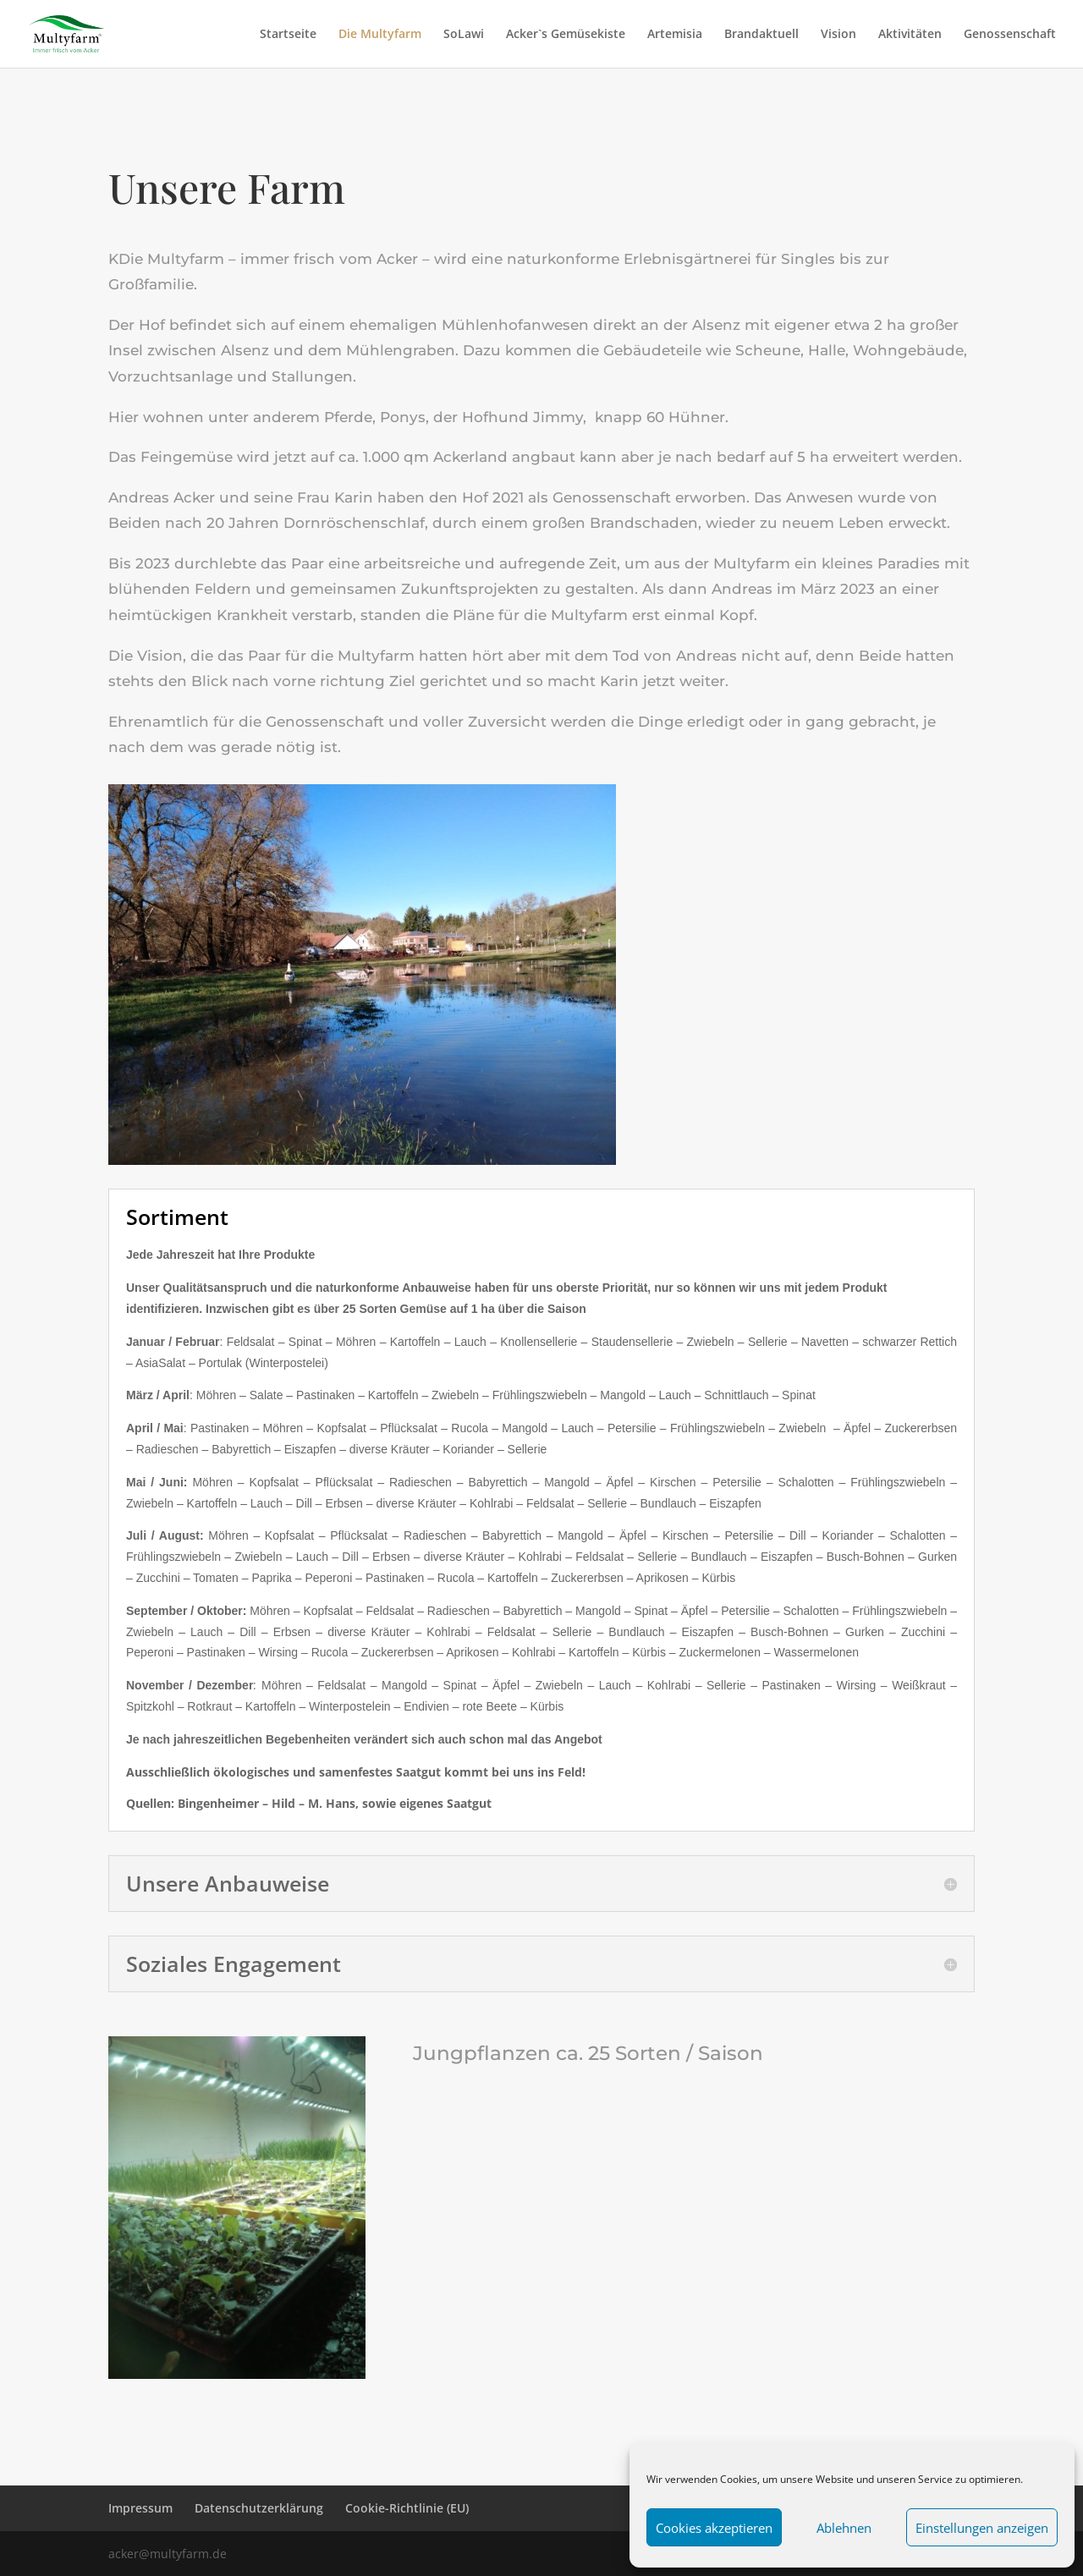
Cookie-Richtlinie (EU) (407, 2508)
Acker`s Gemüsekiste (565, 34)
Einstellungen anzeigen (981, 2527)
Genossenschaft (1010, 34)
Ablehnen (843, 2527)
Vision (838, 34)
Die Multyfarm (379, 34)
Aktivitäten (910, 34)
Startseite (288, 34)
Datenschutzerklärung (259, 2508)
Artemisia (674, 34)
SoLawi (463, 34)
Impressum (140, 2508)
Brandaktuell (761, 34)
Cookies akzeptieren (714, 2527)
